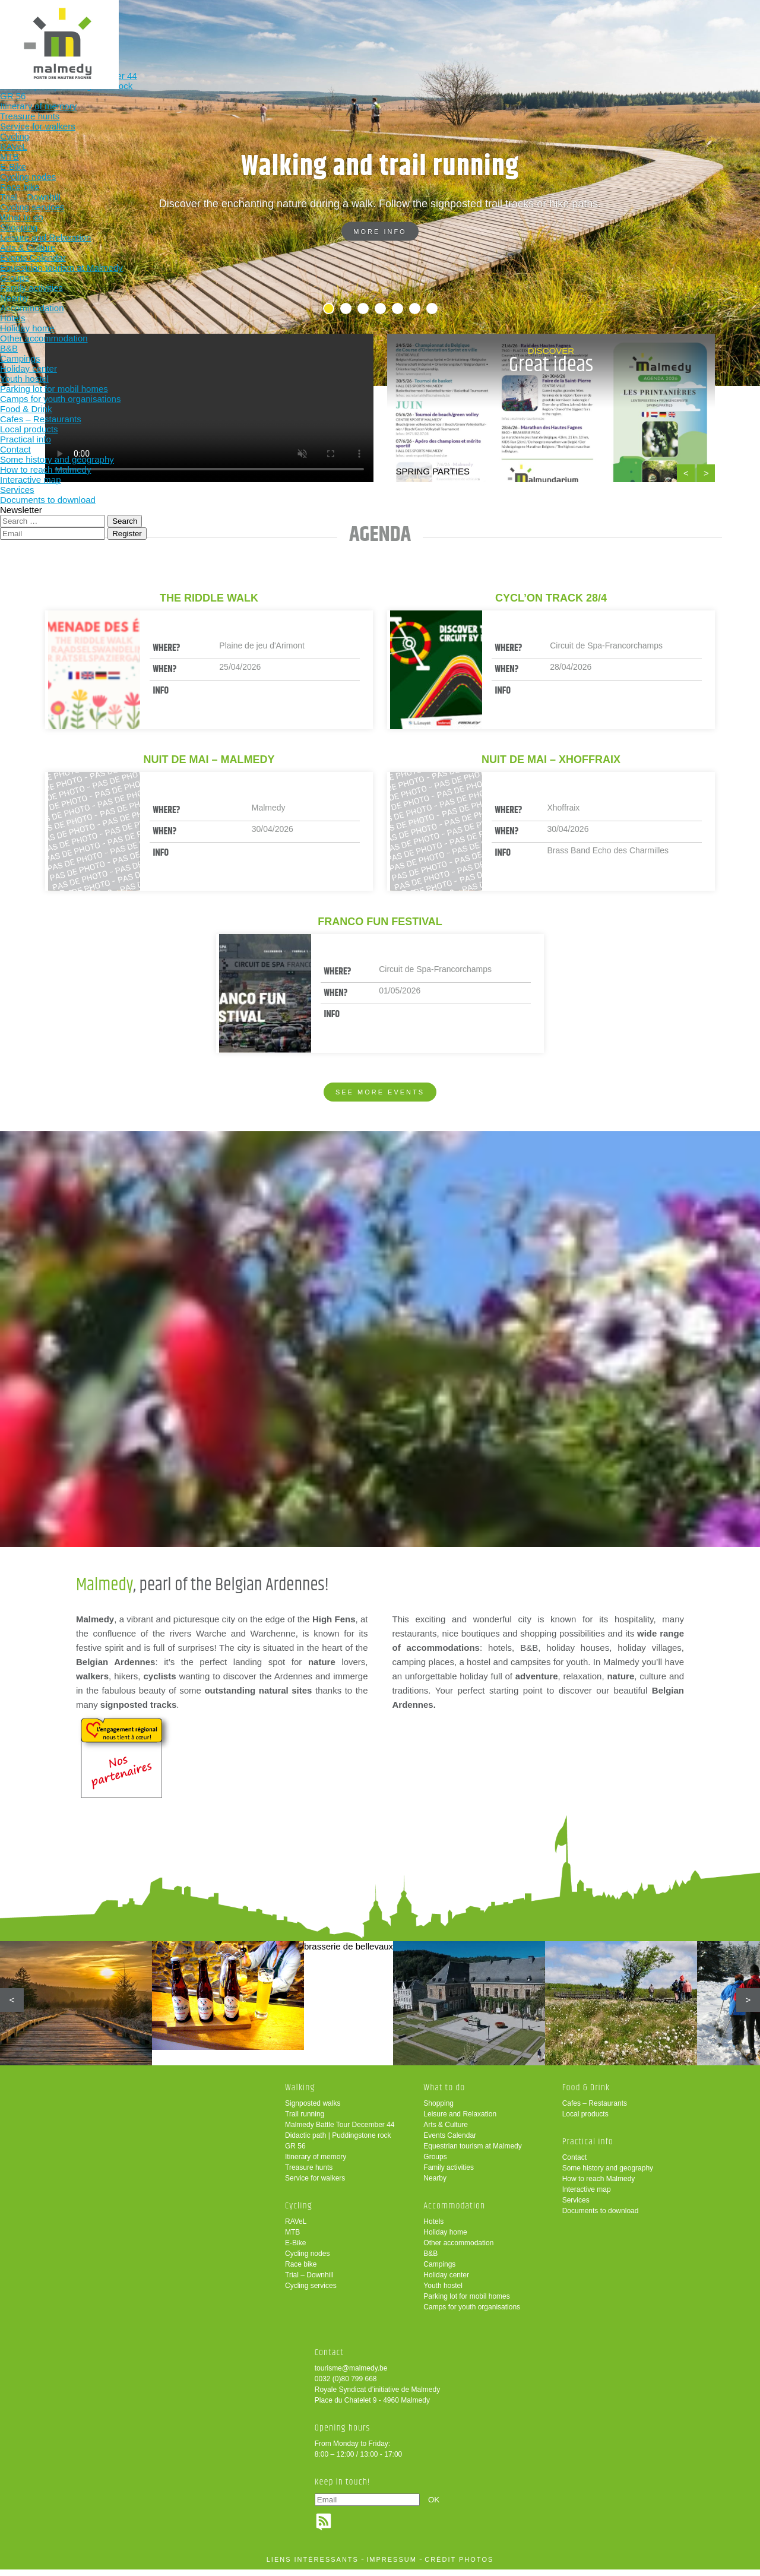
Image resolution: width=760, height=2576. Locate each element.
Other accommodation (458, 2249)
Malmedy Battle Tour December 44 (340, 2131)
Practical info (543, 28)
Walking (154, 28)
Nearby (434, 2185)
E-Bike (295, 2249)
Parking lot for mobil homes (466, 2303)
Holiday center (446, 2281)
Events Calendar (449, 2142)
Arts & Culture (445, 2131)
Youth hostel (443, 2292)
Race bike (300, 2271)
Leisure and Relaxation (459, 2120)
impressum (391, 2565)
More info (379, 231)
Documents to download (600, 2217)
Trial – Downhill (309, 2281)
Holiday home (445, 2239)
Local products (585, 2120)
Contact (574, 2164)
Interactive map (586, 2196)
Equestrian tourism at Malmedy (472, 2152)
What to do (310, 28)
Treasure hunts (308, 2174)
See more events (380, 1092)
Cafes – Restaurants (594, 2110)
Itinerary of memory (315, 2163)
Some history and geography (607, 2174)
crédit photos (459, 2565)
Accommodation (387, 28)
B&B (430, 2260)
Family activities (448, 2174)
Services (576, 2206)
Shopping (438, 2110)
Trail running (304, 2120)
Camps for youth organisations (471, 2313)
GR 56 (295, 2152)
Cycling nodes (307, 2260)
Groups (434, 2163)
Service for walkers (315, 2185)
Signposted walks (312, 2110)
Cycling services (311, 2292)
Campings (439, 2271)
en (714, 19)
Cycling (232, 28)
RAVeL (295, 2228)
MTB (292, 2239)
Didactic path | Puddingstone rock (338, 2142)
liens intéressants (313, 2565)
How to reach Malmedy (598, 2185)
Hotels (433, 2228)
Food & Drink (465, 28)
